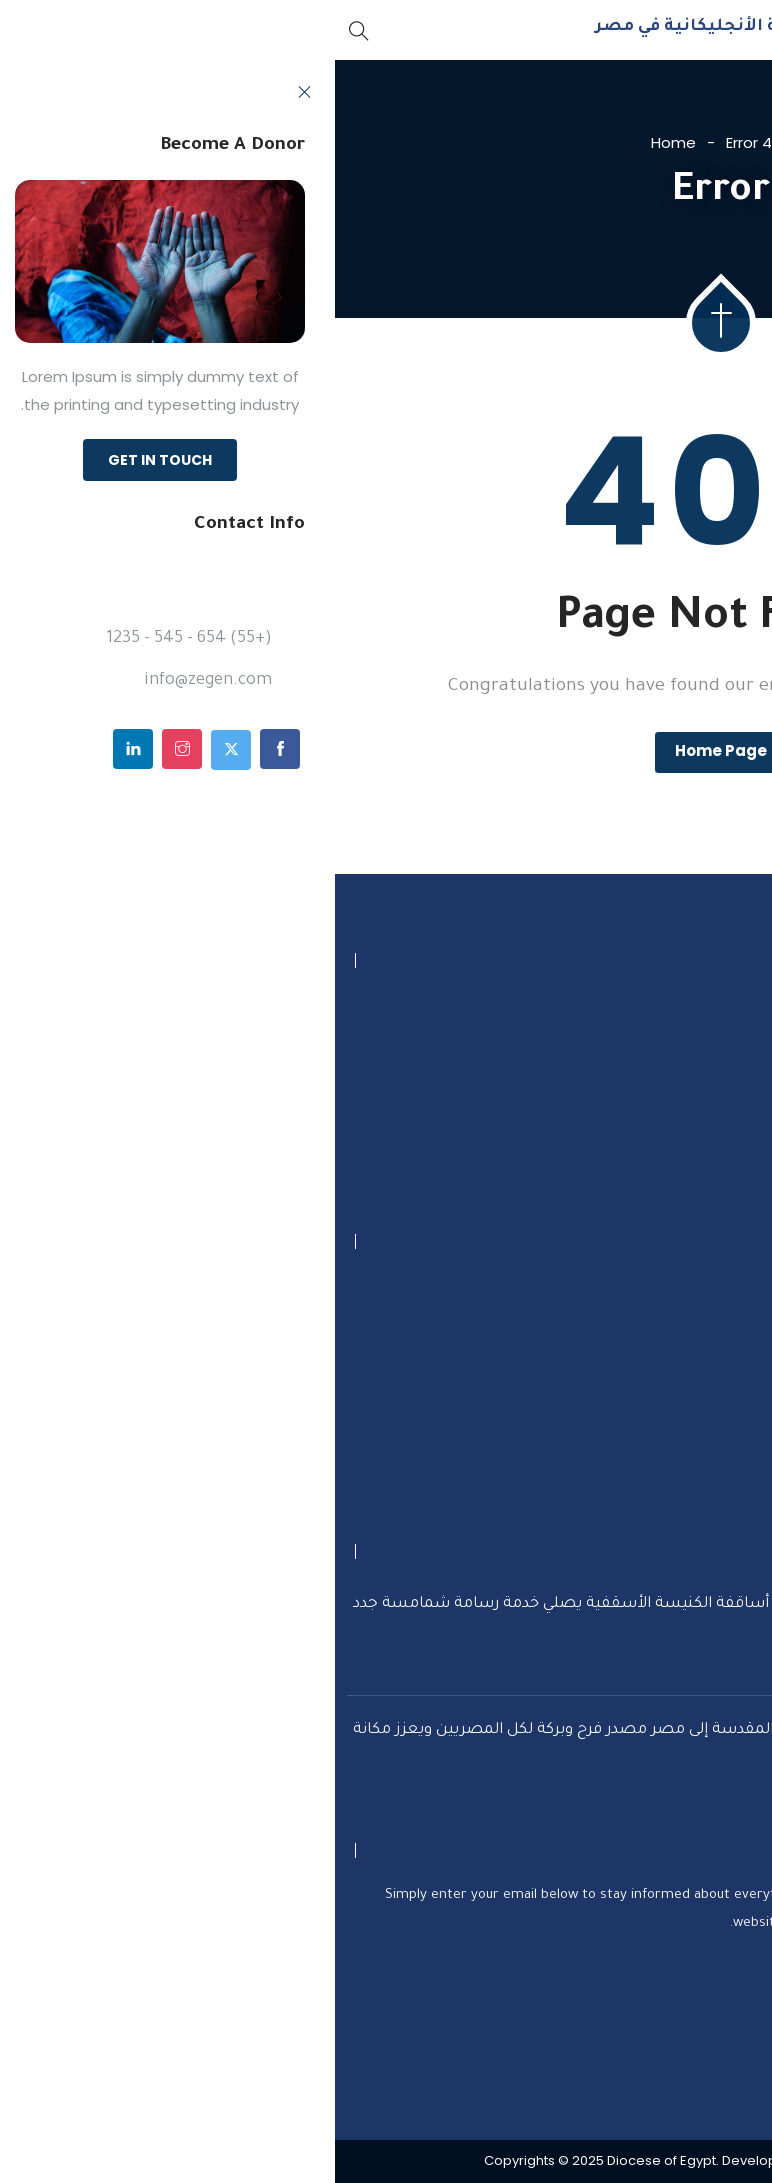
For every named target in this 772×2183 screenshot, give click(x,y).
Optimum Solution (553, 2162)
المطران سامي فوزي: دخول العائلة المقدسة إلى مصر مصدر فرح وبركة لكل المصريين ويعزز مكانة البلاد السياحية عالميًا (349, 1741)
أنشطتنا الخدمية (674, 1387)
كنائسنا (706, 1485)
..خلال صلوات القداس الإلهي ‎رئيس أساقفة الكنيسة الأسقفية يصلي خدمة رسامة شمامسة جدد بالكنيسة (349, 1615)
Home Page (386, 750)
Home (338, 142)
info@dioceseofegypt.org (631, 1094)
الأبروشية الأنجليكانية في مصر (388, 27)
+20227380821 (673, 1052)
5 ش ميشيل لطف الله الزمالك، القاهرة (582, 1010)
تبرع (719, 1289)
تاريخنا (711, 1436)
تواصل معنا (691, 1338)
